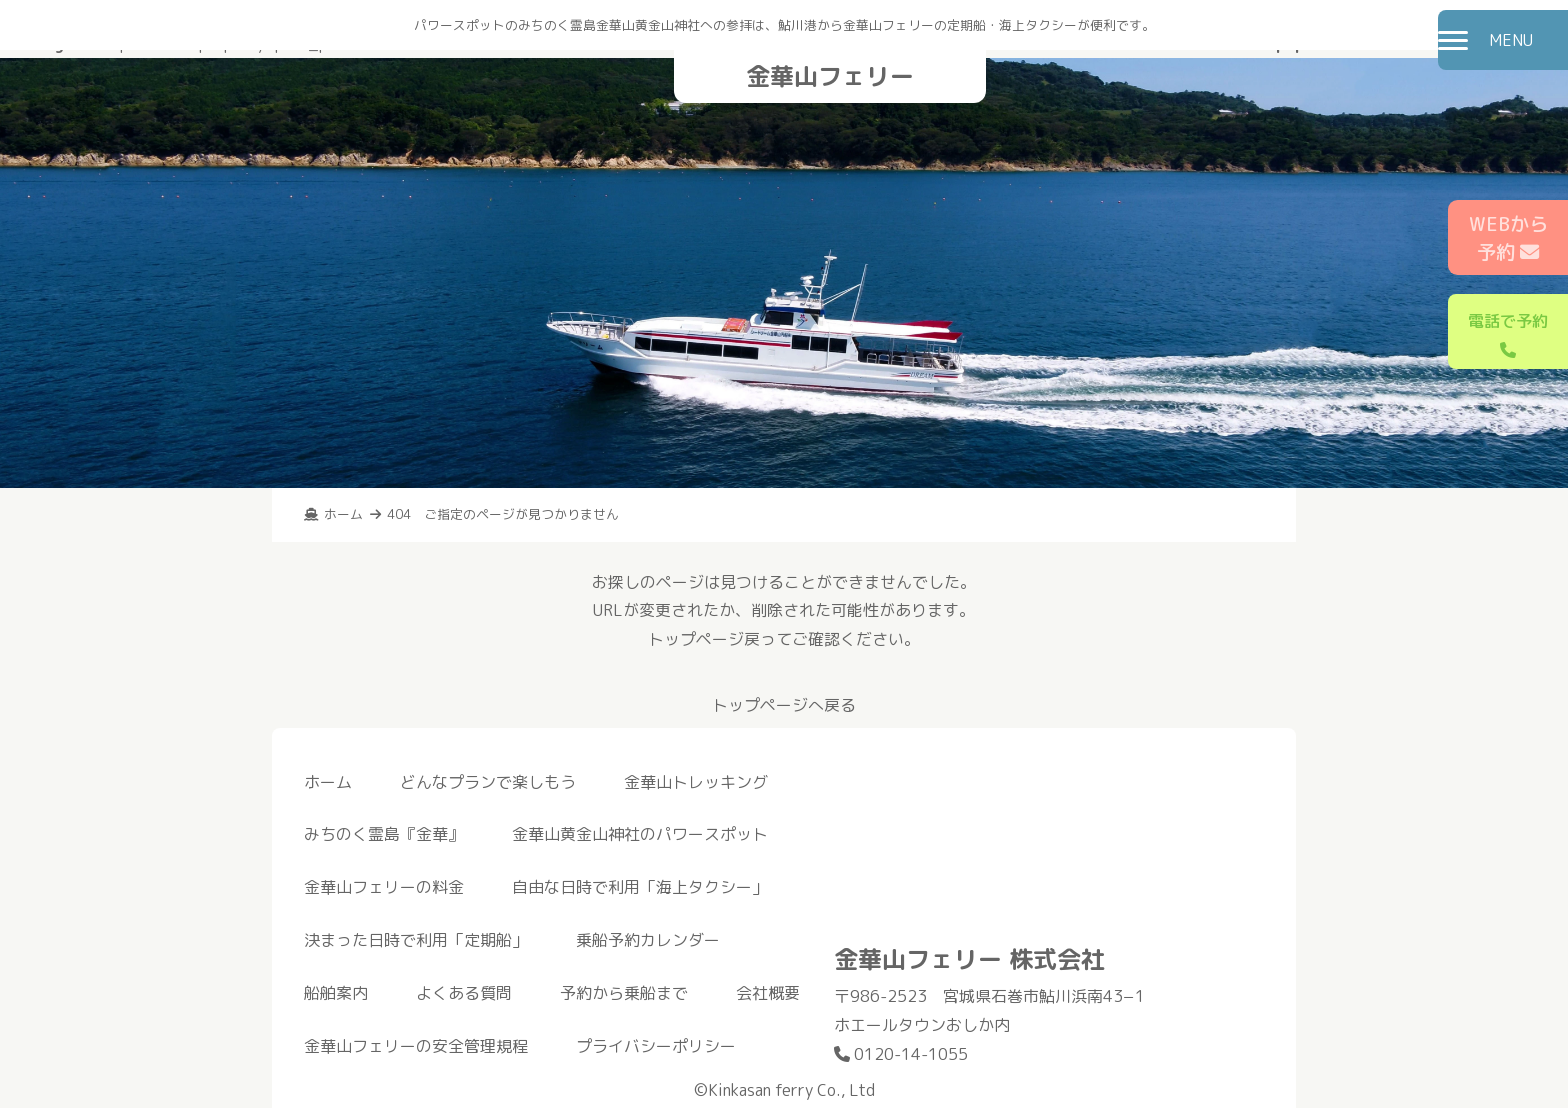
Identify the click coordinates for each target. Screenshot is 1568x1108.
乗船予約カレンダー (648, 940)
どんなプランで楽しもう (488, 782)
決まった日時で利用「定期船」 (416, 940)
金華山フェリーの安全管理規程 (416, 1046)
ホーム (328, 782)
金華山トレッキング (696, 782)
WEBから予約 (1508, 238)
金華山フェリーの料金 (384, 887)
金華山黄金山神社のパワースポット (640, 834)
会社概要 (768, 993)
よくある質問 (464, 993)
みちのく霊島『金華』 (384, 834)
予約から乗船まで (624, 993)
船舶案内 (336, 993)
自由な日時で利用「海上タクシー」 (640, 887)
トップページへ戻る (784, 705)
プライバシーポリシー (656, 1046)
